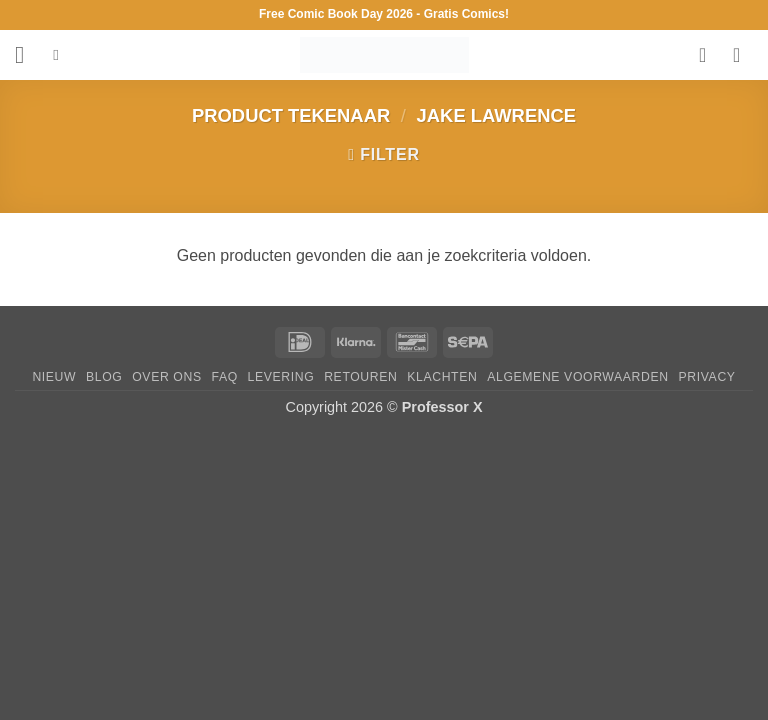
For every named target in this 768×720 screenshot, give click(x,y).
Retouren (360, 377)
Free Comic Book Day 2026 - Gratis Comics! (384, 14)
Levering (281, 377)
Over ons (166, 377)
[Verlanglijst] (709, 55)
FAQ (225, 377)
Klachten (442, 377)
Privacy (707, 377)
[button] (27, 54)
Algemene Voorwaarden (578, 377)
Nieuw (54, 377)
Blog (104, 377)
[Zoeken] (60, 55)
